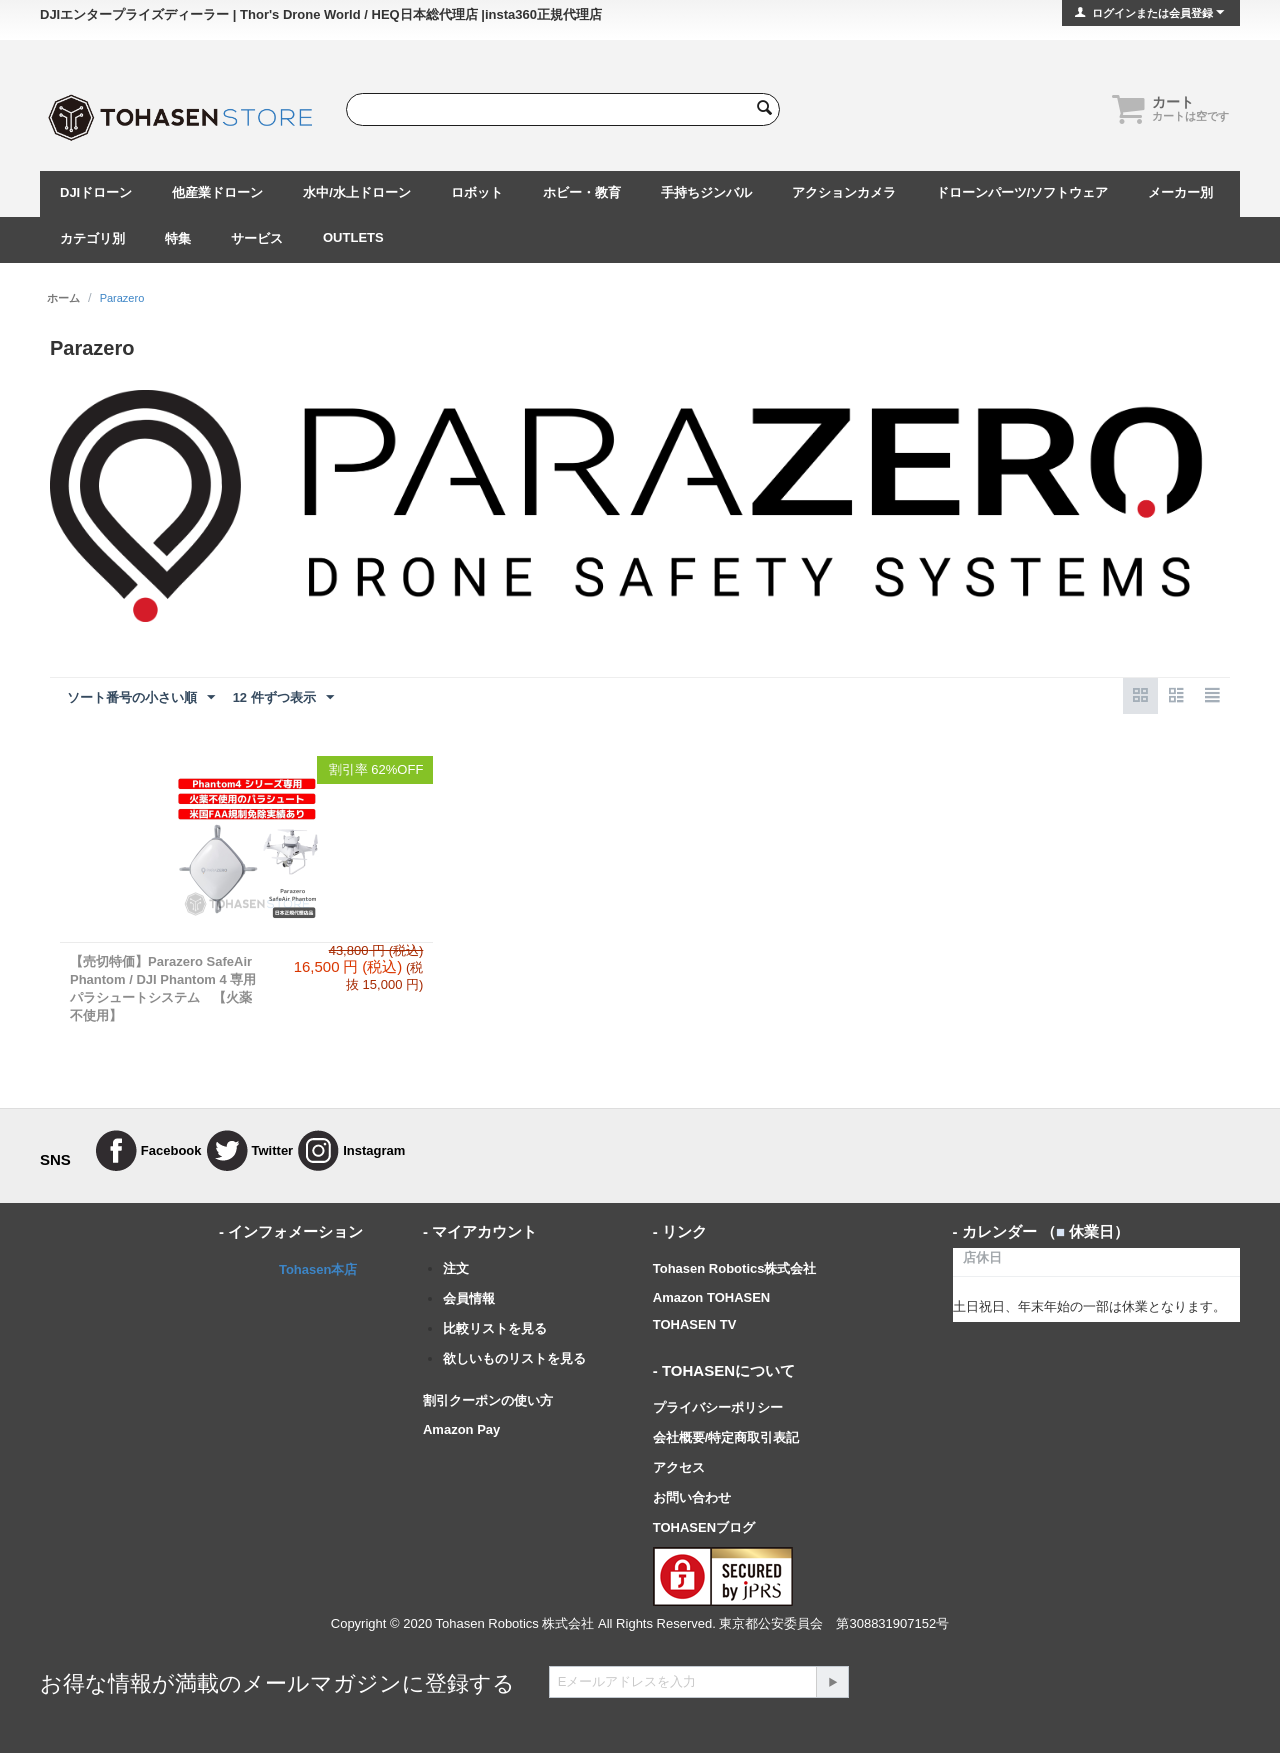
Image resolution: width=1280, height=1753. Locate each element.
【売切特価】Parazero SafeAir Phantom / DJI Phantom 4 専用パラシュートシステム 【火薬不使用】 (163, 988)
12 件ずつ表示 (283, 698)
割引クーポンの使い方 (488, 1400)
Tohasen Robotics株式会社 (735, 1268)
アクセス (679, 1467)
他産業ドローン (217, 192)
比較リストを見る (495, 1328)
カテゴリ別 (92, 238)
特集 (178, 238)
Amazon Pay (461, 1429)
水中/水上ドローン (357, 192)
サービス (257, 238)
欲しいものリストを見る (514, 1358)
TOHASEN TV (695, 1324)
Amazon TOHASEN (712, 1297)
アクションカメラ (844, 192)
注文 (456, 1268)
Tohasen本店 (318, 1269)
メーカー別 (1180, 192)
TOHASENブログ (704, 1527)
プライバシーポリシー (718, 1407)
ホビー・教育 (582, 192)
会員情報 (469, 1298)
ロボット (477, 192)
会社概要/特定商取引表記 (726, 1437)
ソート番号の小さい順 (141, 698)
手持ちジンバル (706, 192)
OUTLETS (353, 237)
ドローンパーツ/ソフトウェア (1022, 192)
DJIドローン (96, 192)
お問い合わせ (692, 1497)
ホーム (63, 298)
